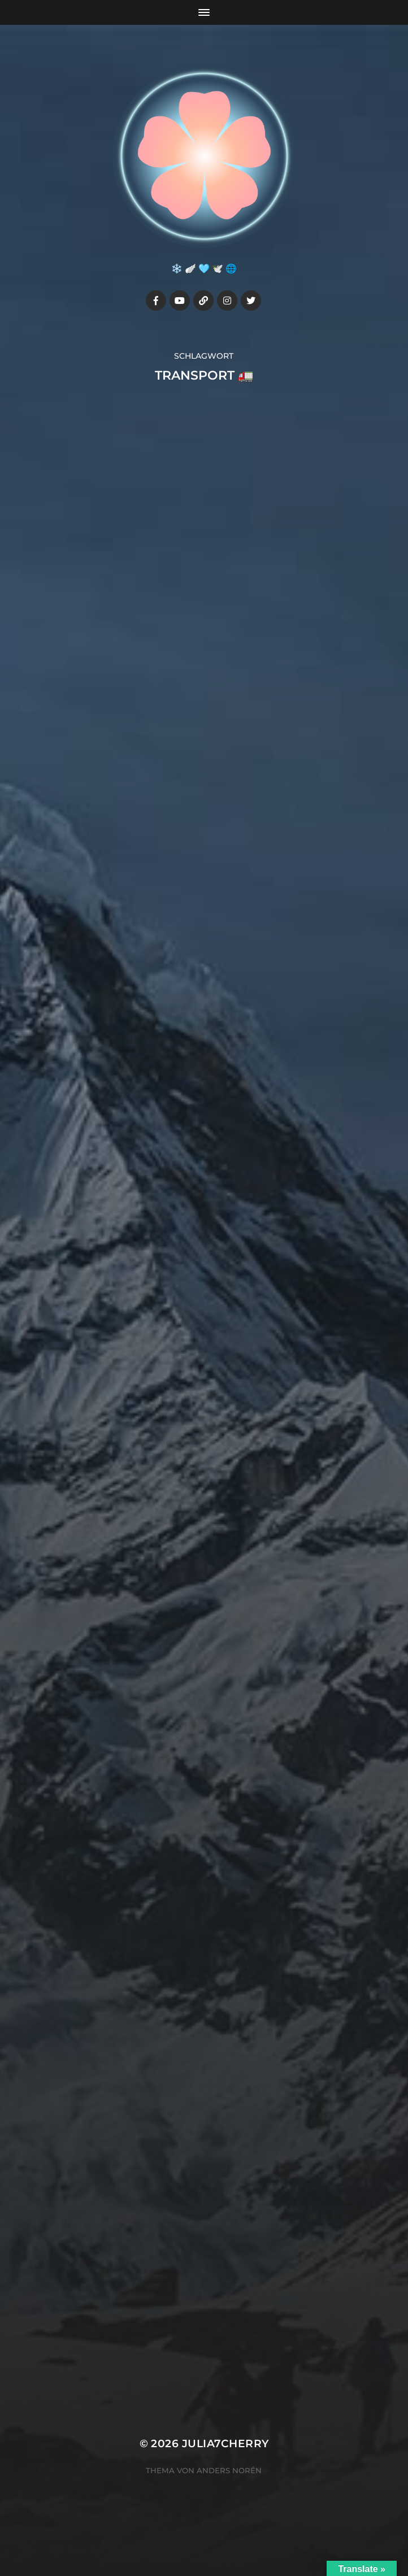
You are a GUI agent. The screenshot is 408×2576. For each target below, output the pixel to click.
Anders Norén (229, 2470)
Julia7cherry (225, 2443)
